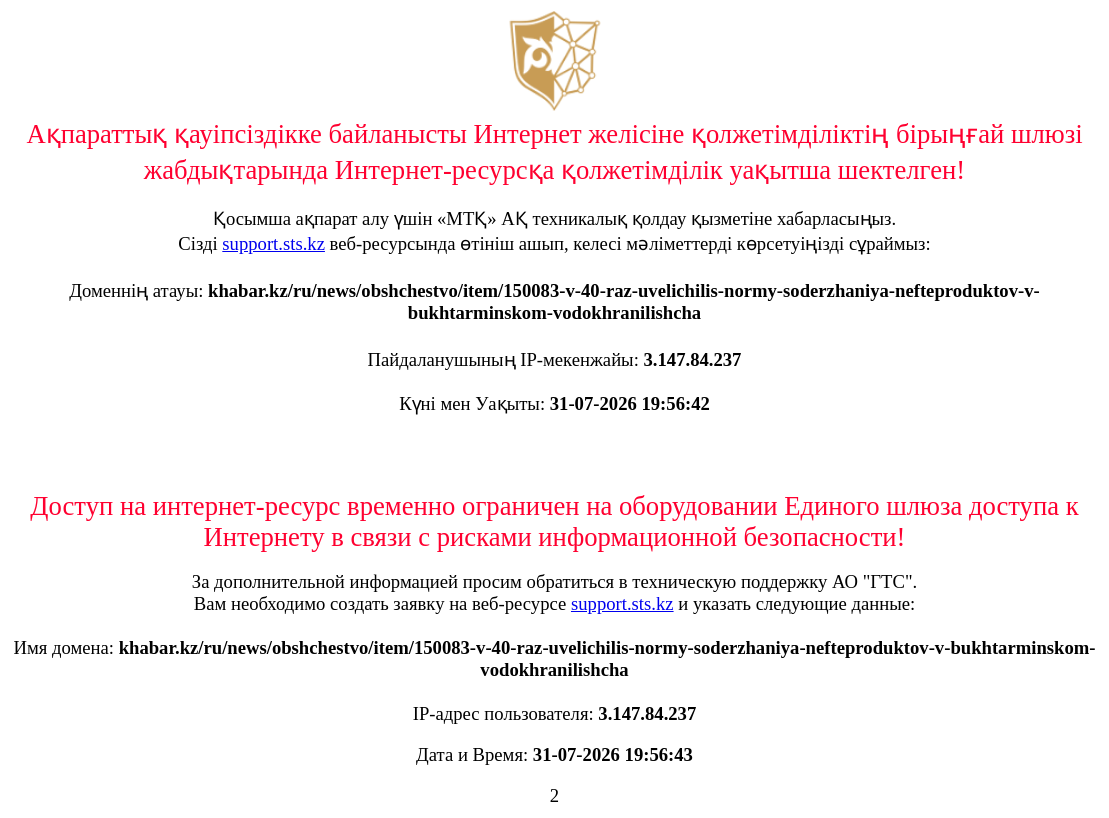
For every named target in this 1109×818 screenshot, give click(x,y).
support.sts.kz (273, 243)
